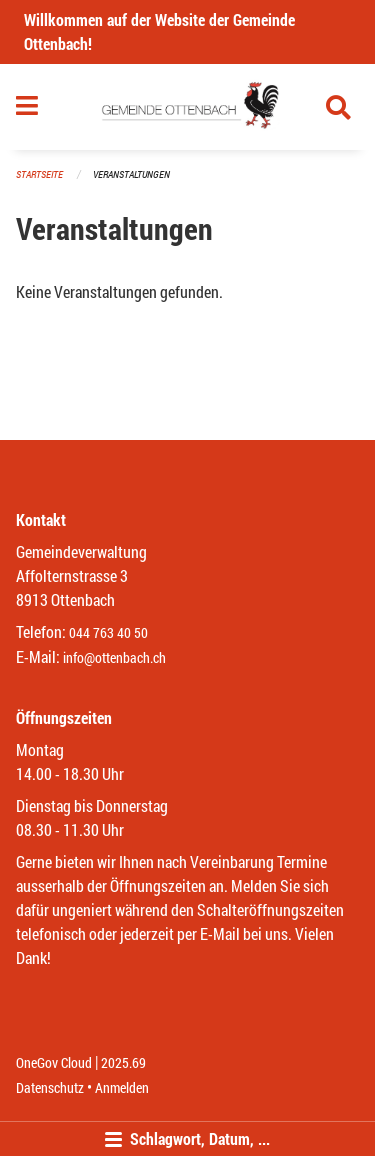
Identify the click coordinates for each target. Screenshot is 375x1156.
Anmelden (122, 1087)
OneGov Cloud (54, 1062)
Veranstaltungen (131, 174)
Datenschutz (50, 1087)
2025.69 (123, 1062)
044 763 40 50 (108, 632)
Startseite (39, 174)
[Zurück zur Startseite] (187, 107)
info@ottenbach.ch (114, 657)
